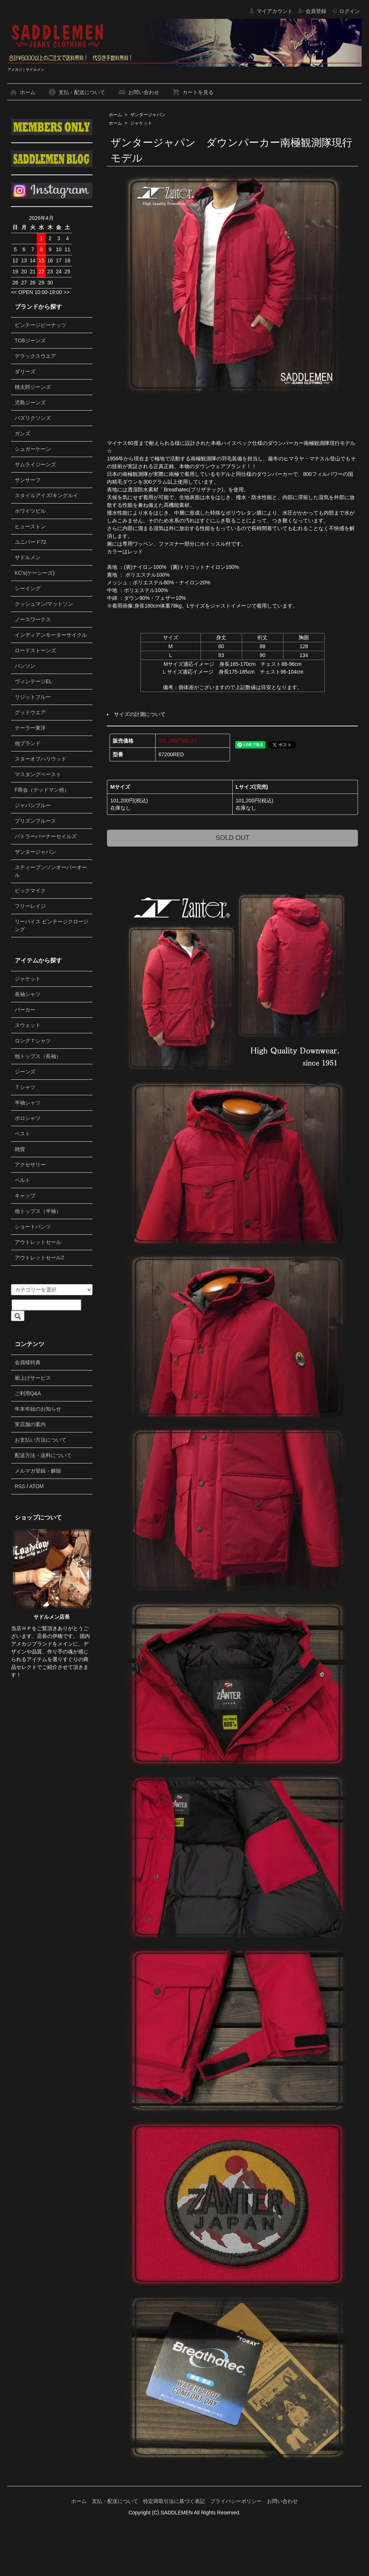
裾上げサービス (33, 1378)
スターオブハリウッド (40, 759)
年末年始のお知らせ (38, 1409)
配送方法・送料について (43, 1455)
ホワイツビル (30, 511)
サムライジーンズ (35, 464)
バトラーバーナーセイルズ (46, 836)
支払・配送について (76, 92)
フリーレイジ (30, 906)
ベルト (22, 1180)
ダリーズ (25, 371)
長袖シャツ (28, 994)
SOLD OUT (233, 837)
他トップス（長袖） (38, 1056)
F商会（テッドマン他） (42, 790)
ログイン (345, 11)
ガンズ (22, 433)
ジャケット (141, 123)
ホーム (22, 92)
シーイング (28, 588)
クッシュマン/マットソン (44, 604)
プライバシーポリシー (236, 2501)
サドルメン (28, 557)
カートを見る (192, 92)
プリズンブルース (35, 821)
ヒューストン (30, 526)
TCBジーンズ (30, 340)
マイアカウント (271, 11)
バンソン (25, 666)
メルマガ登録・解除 (38, 1471)
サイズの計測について (140, 714)
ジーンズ (25, 1072)
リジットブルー (33, 697)
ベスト (22, 1134)
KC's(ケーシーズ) (35, 573)
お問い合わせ (138, 92)
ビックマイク (30, 890)
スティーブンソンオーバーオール (51, 871)
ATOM (36, 1486)
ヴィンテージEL (33, 681)
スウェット (28, 1025)
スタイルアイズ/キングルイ (46, 495)
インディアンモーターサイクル (51, 635)
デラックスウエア (35, 356)
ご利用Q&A (28, 1393)
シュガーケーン (33, 449)
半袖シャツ (28, 1103)
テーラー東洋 (30, 728)
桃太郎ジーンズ (33, 387)
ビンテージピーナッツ (40, 325)
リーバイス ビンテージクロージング (51, 925)
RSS (20, 1486)
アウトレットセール (38, 1242)
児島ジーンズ (30, 402)
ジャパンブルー (33, 805)
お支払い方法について (40, 1440)
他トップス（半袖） (38, 1211)
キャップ (25, 1196)
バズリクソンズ (33, 418)
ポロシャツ (28, 1118)
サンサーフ (28, 480)
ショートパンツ (33, 1227)
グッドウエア (30, 712)
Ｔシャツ (25, 1087)
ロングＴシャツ (33, 1041)
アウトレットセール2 (39, 1258)
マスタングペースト (38, 774)
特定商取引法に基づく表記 (174, 2501)
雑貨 (20, 1149)
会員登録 (312, 11)
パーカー (25, 1010)
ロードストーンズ (35, 650)
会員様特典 (28, 1362)
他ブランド (28, 743)
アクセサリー (30, 1165)
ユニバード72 (30, 542)
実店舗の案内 (30, 1424)
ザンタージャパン (148, 114)
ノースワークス (33, 619)
